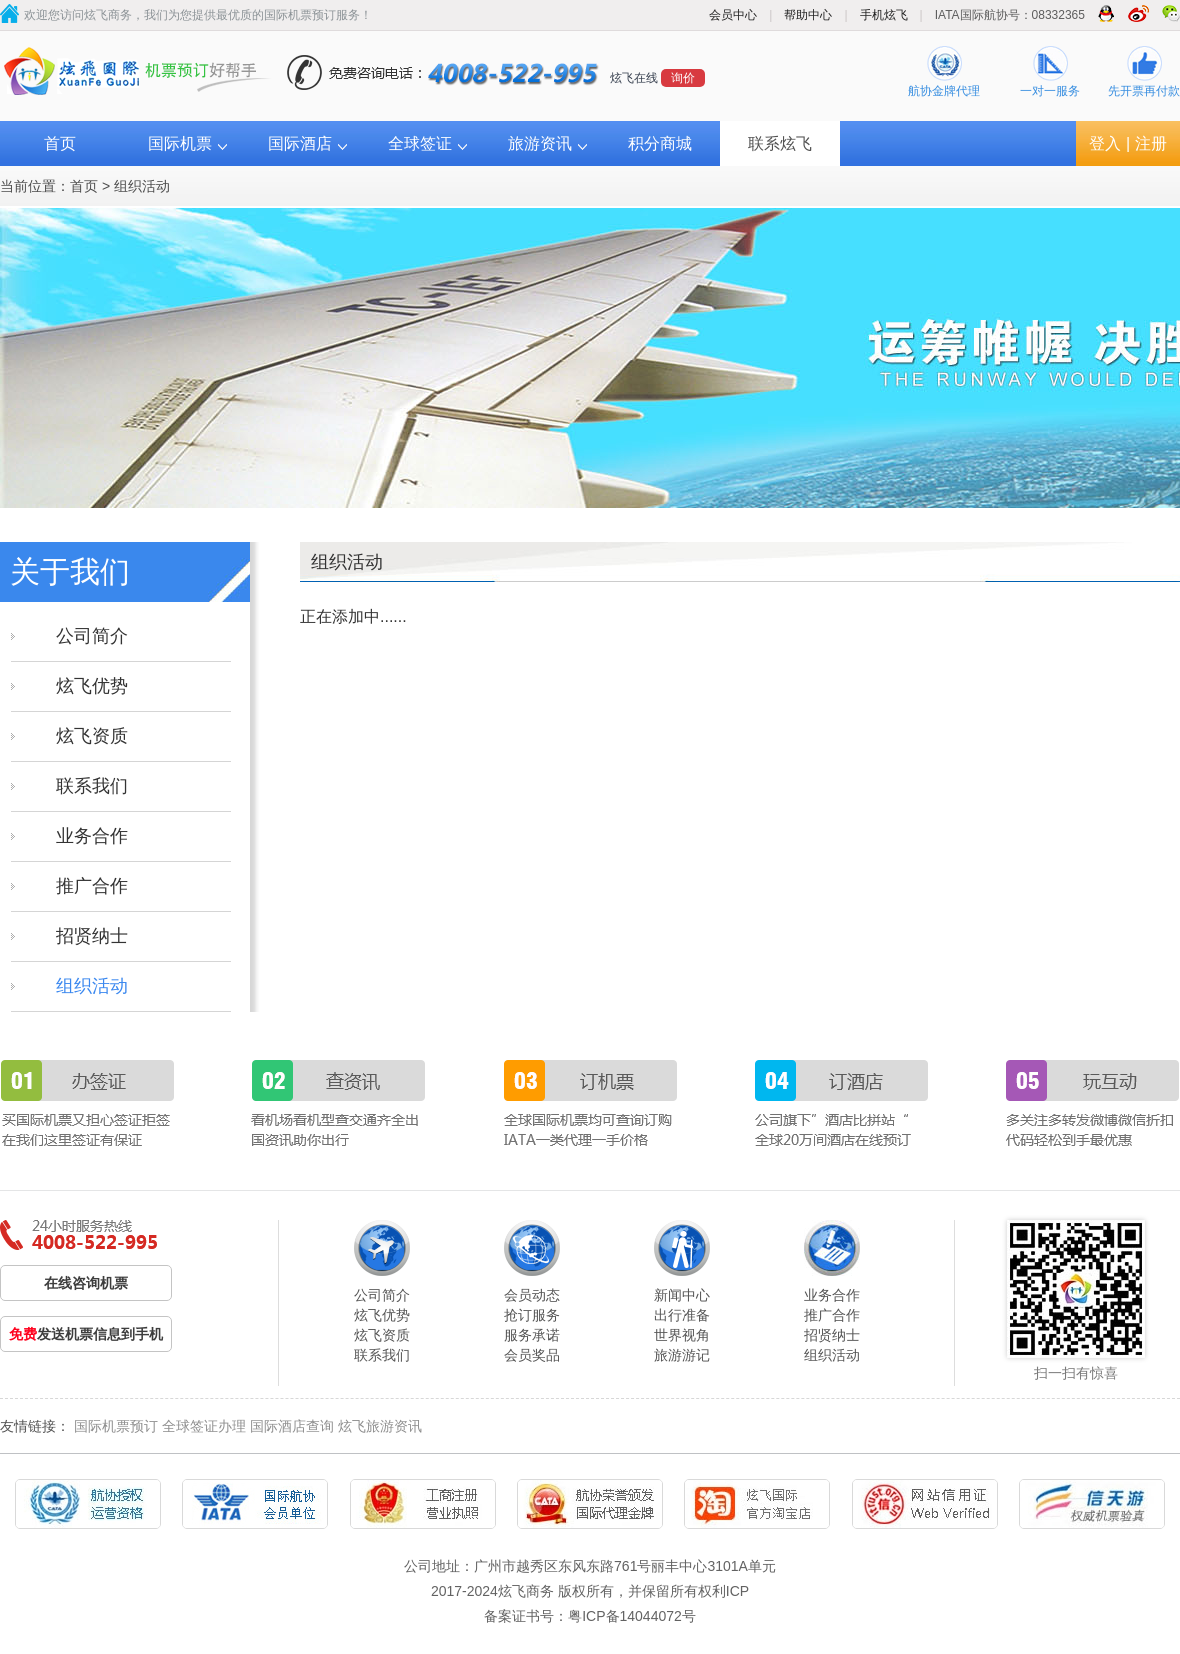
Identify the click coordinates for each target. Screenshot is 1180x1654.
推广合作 (92, 886)
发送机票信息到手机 (86, 1334)
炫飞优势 (92, 686)
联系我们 (92, 786)
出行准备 (682, 1315)
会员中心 (733, 15)
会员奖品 (532, 1355)
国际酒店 (300, 143)
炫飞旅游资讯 (380, 1426)
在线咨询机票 (86, 1283)
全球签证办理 (204, 1426)
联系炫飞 (780, 143)
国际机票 (180, 143)
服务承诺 (532, 1335)
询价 (683, 78)
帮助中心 (808, 15)
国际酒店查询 (292, 1426)
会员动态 (532, 1295)
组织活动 (142, 186)
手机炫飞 (884, 15)
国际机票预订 (116, 1426)
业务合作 (92, 836)
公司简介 (92, 636)
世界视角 (682, 1335)
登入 (1105, 143)
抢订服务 (532, 1315)
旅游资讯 (540, 143)
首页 (60, 143)
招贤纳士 (92, 936)
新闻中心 (682, 1295)
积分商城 (660, 143)
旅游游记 (682, 1355)
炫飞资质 (92, 736)
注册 (1151, 143)
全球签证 (420, 143)
